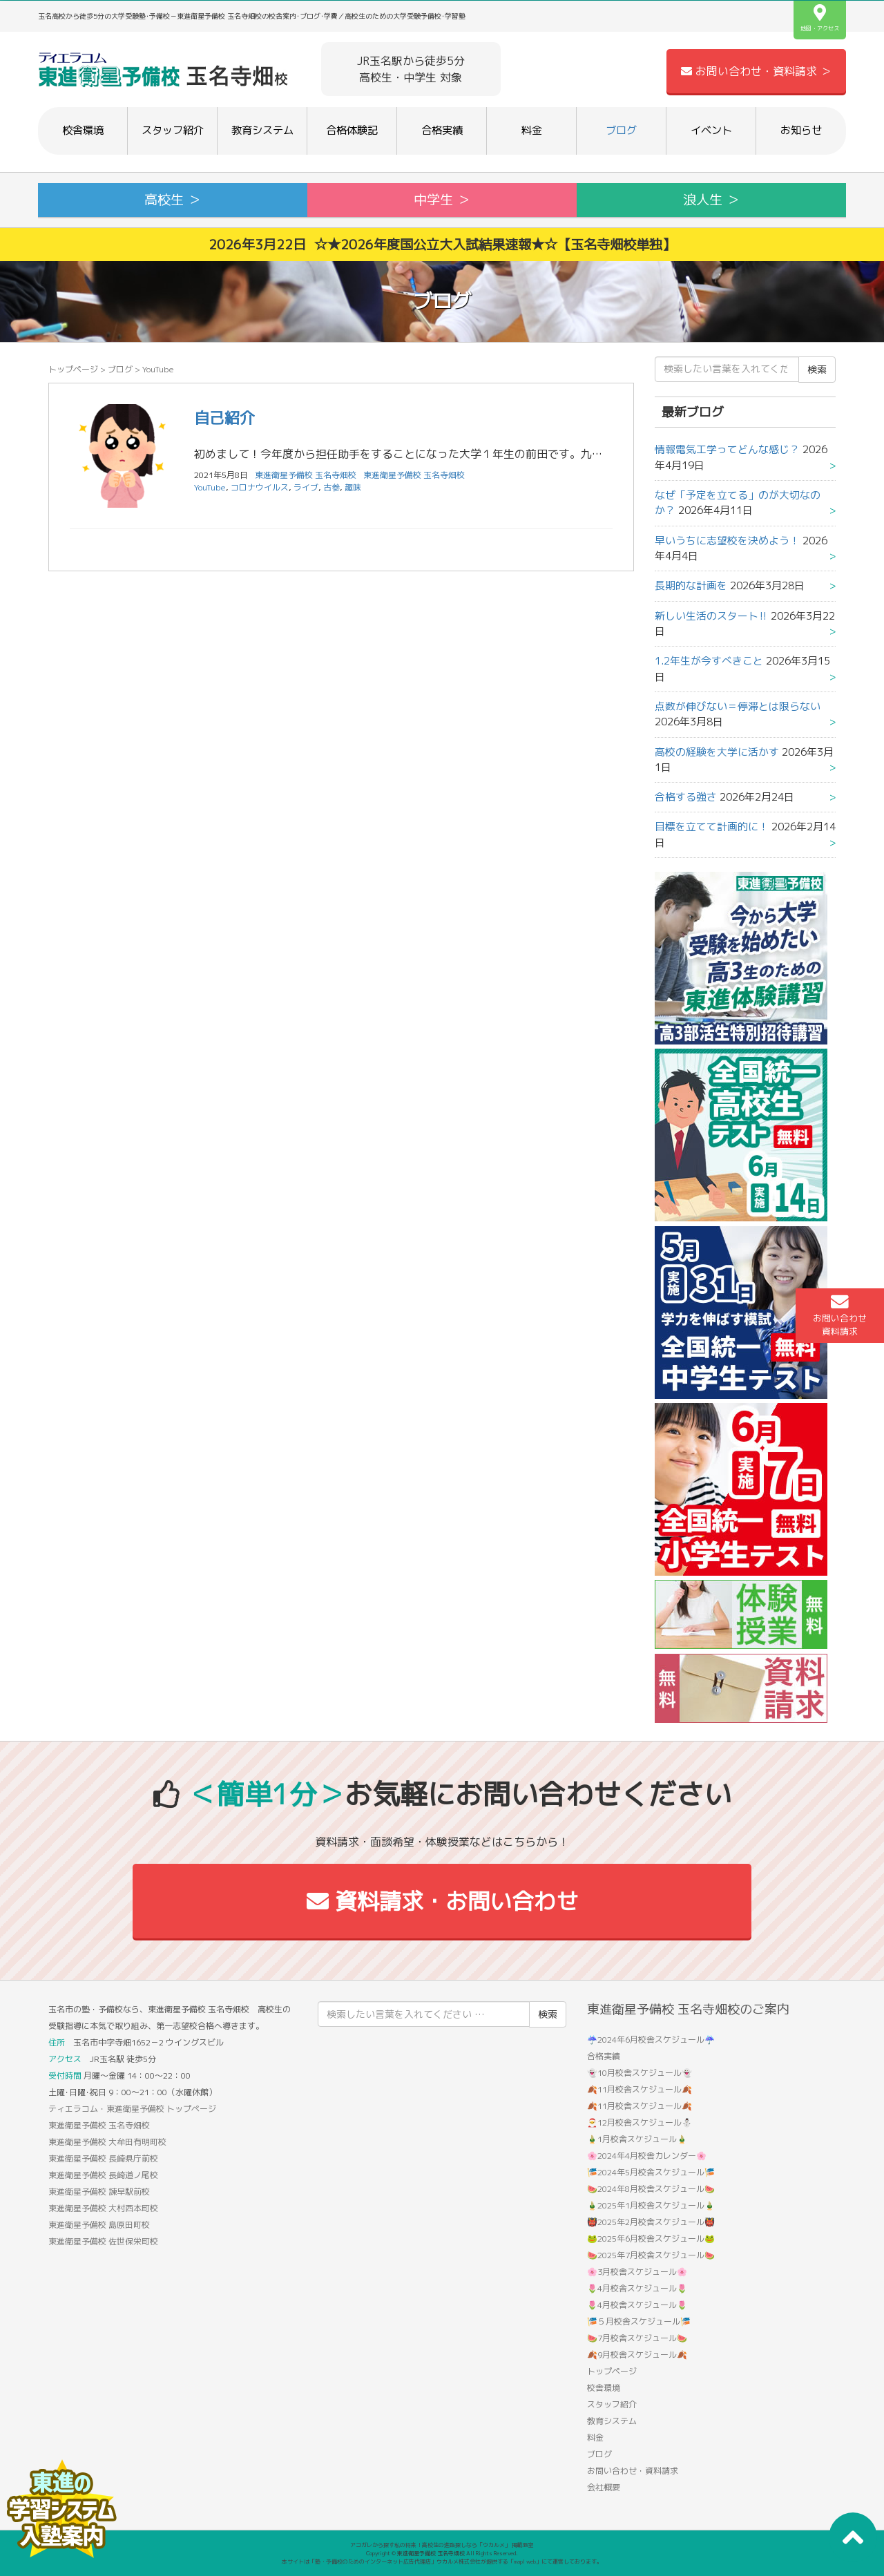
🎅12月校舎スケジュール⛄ (639, 2122)
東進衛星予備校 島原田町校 (99, 2225)
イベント (711, 130)
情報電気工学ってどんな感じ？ (727, 449)
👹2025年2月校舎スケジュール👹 (651, 2222)
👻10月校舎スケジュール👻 (639, 2073)
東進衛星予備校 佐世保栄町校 (103, 2241)
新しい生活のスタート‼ (711, 616)
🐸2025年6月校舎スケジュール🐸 (651, 2238)
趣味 (353, 487)
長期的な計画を (691, 585)
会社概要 (603, 2487)
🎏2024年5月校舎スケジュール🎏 (651, 2172)
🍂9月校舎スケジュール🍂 (637, 2354)
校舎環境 (83, 130)
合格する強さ (686, 797)
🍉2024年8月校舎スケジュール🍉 (651, 2189)
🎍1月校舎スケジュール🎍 (637, 2139)
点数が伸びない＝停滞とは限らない (737, 706)
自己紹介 (224, 417)
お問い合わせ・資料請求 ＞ (756, 71)
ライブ (306, 487)
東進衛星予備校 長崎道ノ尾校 (103, 2175)
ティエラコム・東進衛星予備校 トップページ (132, 2109)
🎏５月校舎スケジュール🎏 (639, 2321)
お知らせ (801, 130)
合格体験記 (352, 130)
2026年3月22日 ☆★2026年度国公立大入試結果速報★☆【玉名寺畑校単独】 (442, 244)
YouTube (210, 487)
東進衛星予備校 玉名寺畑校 (414, 475)
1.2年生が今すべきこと (709, 660)
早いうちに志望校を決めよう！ (727, 540)
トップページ (73, 369)
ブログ (621, 130)
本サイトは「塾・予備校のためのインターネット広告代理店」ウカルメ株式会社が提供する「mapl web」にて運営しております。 (442, 2561)
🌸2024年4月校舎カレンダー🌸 (647, 2156)
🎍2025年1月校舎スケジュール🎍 (651, 2205)
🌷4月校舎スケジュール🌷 (637, 2288)
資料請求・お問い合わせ (442, 1901)
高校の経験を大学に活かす (717, 752)
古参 (331, 487)
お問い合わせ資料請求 (840, 1315)
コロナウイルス (260, 487)
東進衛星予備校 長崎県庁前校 (103, 2158)
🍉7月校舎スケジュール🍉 (637, 2338)
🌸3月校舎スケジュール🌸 (637, 2272)
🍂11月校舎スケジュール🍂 (639, 2089)
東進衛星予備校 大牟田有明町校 (107, 2142)
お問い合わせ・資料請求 (632, 2471)
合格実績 (442, 130)
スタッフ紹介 (173, 130)
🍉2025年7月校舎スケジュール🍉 (651, 2255)
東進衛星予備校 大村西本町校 (103, 2208)
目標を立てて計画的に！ (712, 826)
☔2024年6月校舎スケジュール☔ (651, 2039)
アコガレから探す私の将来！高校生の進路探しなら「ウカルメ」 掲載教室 (442, 2545)
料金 (531, 130)
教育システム (262, 130)
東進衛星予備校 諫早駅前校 (99, 2191)
